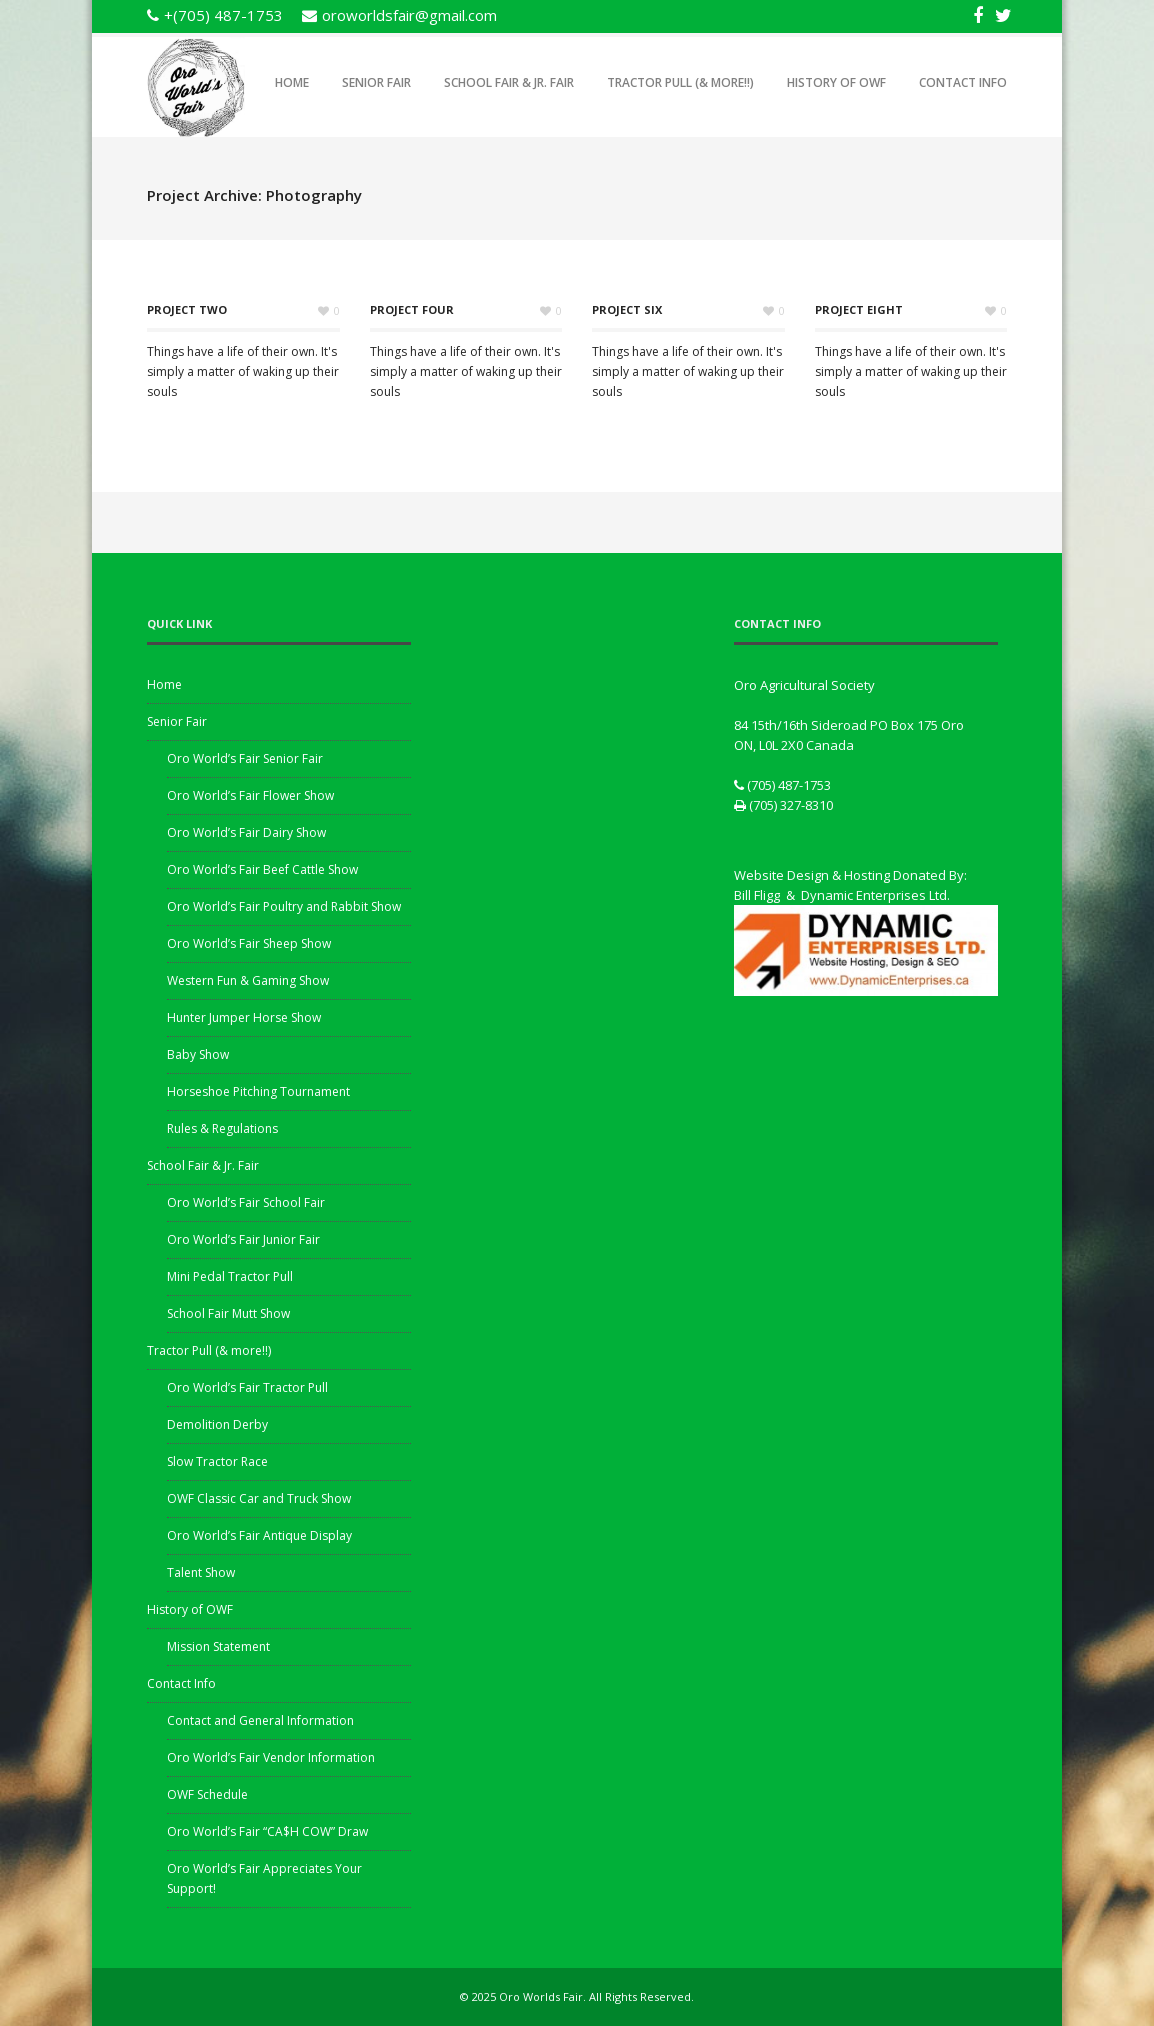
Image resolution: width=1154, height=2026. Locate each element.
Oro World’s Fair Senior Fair (245, 758)
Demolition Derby (217, 1424)
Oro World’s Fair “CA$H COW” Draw (267, 1831)
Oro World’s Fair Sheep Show (249, 943)
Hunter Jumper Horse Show (244, 1017)
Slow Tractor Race (217, 1461)
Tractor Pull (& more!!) (680, 82)
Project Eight (859, 309)
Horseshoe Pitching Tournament (258, 1091)
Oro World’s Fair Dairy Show (246, 832)
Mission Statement (218, 1646)
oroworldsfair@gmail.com (409, 15)
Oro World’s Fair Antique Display (259, 1535)
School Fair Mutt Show (228, 1313)
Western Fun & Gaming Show (248, 980)
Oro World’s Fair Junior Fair (243, 1239)
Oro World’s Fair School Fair (246, 1202)
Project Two (187, 309)
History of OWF (836, 82)
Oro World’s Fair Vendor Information (271, 1757)
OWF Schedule (207, 1794)
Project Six (627, 309)
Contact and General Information (260, 1720)
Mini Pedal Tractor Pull (230, 1276)
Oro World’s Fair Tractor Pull (247, 1387)
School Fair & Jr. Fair (509, 82)
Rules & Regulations (222, 1128)
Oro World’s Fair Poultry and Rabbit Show (284, 906)
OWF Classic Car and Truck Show (259, 1498)
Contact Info (963, 82)
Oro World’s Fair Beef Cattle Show (262, 869)
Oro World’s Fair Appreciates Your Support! (264, 1878)
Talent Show (201, 1572)
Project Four (412, 309)
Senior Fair (376, 82)
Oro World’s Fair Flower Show (250, 795)
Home (292, 82)
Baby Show (198, 1054)
